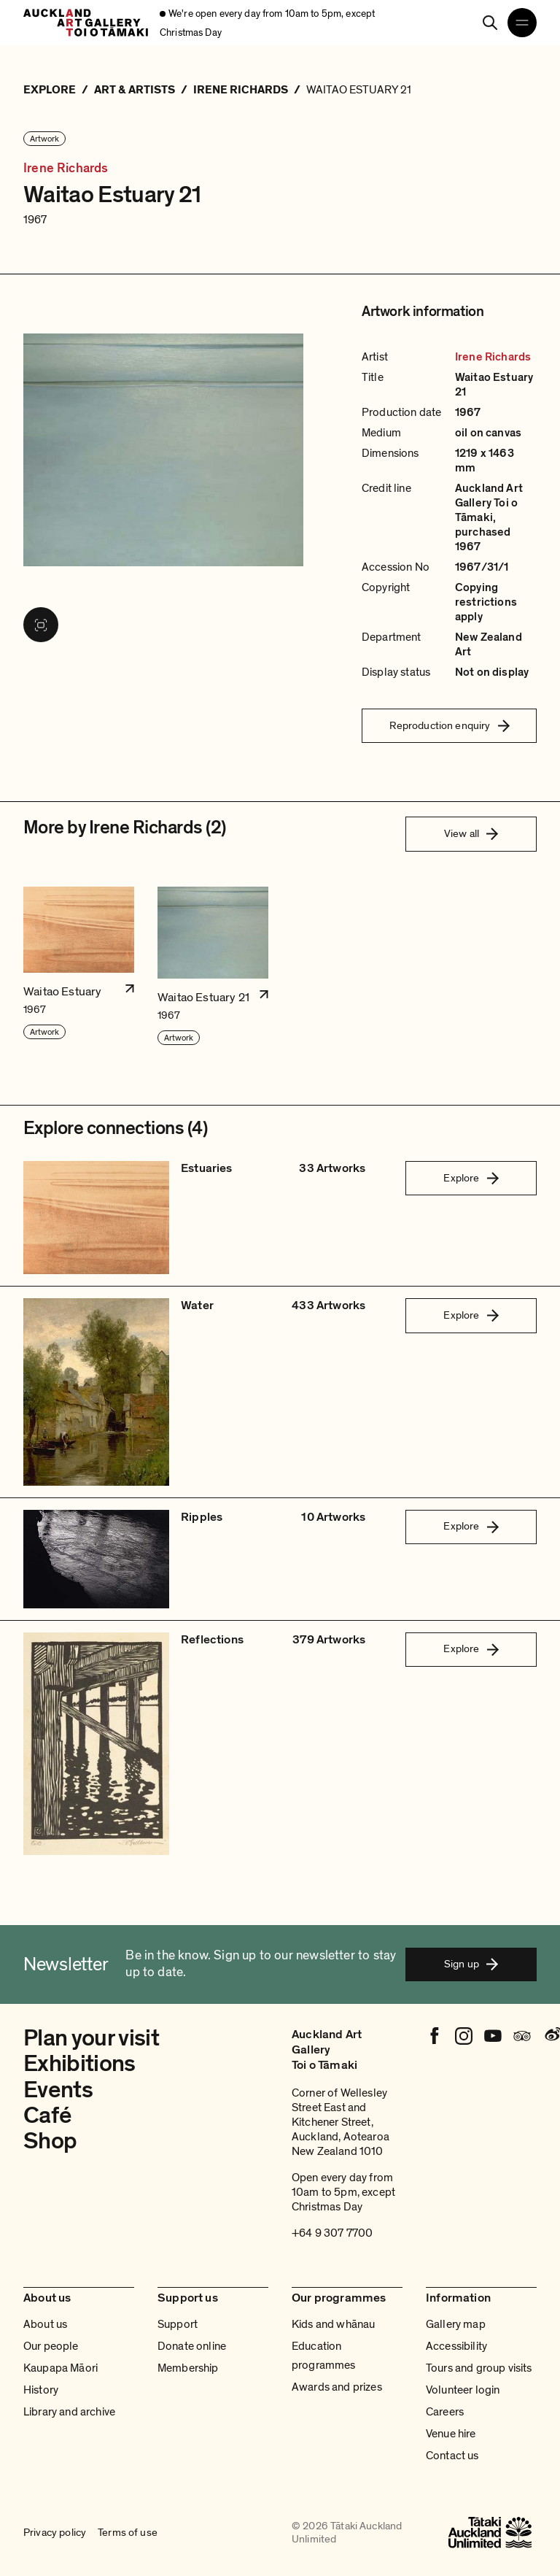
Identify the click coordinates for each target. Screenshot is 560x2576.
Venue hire (451, 2434)
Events (58, 2090)
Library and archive (69, 2412)
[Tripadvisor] (522, 2036)
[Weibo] (551, 2036)
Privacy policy (54, 2532)
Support (178, 2324)
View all (471, 833)
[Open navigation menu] (522, 22)
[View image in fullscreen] (40, 624)
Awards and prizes (337, 2387)
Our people (51, 2346)
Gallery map (456, 2324)
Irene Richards (66, 169)
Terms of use (128, 2532)
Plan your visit (91, 2038)
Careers (445, 2412)
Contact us (452, 2456)
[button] (78, 967)
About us (45, 2324)
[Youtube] (493, 2036)
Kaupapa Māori (60, 2368)
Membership (188, 2368)
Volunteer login (462, 2390)
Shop (50, 2141)
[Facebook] (434, 2036)
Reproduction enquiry (449, 725)
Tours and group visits (479, 2368)
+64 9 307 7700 (332, 2233)
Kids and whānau (333, 2324)
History (40, 2390)
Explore (470, 1178)
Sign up (471, 1963)
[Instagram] (463, 2036)
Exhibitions (79, 2064)
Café (47, 2115)
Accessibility (456, 2346)
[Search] (490, 22)
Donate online (192, 2346)
